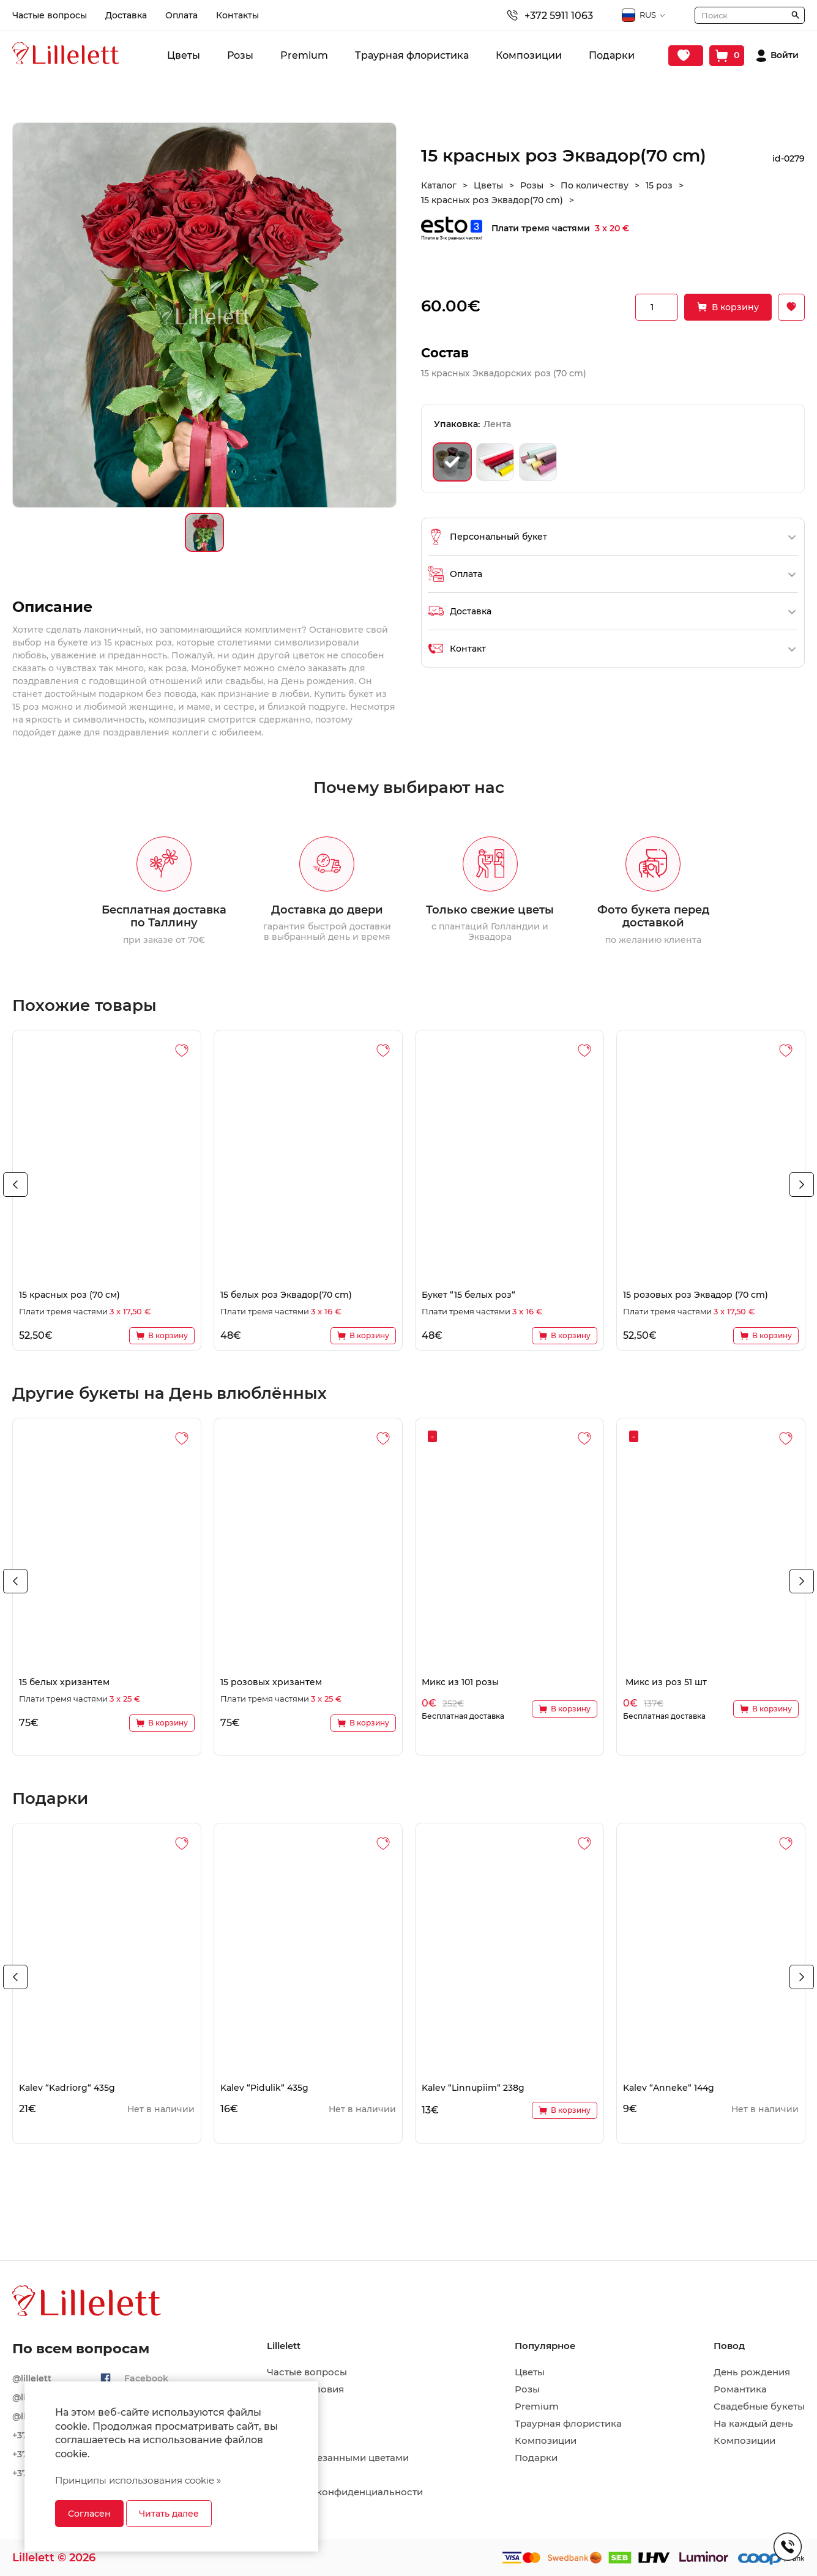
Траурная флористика (412, 55)
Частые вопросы (49, 15)
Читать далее (169, 2513)
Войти (784, 55)
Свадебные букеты (759, 2406)
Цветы (183, 55)
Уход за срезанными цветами (338, 2457)
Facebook (146, 2378)
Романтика (740, 2389)
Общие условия (305, 2389)
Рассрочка (293, 2509)
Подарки (612, 55)
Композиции (529, 55)
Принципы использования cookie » (138, 2480)
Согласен (89, 2513)
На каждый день (753, 2423)
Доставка (126, 15)
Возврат (286, 2475)
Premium (304, 55)
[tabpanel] (106, 1190)
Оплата (181, 15)
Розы (240, 55)
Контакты (237, 15)
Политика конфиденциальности (345, 2492)
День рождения (752, 2372)
